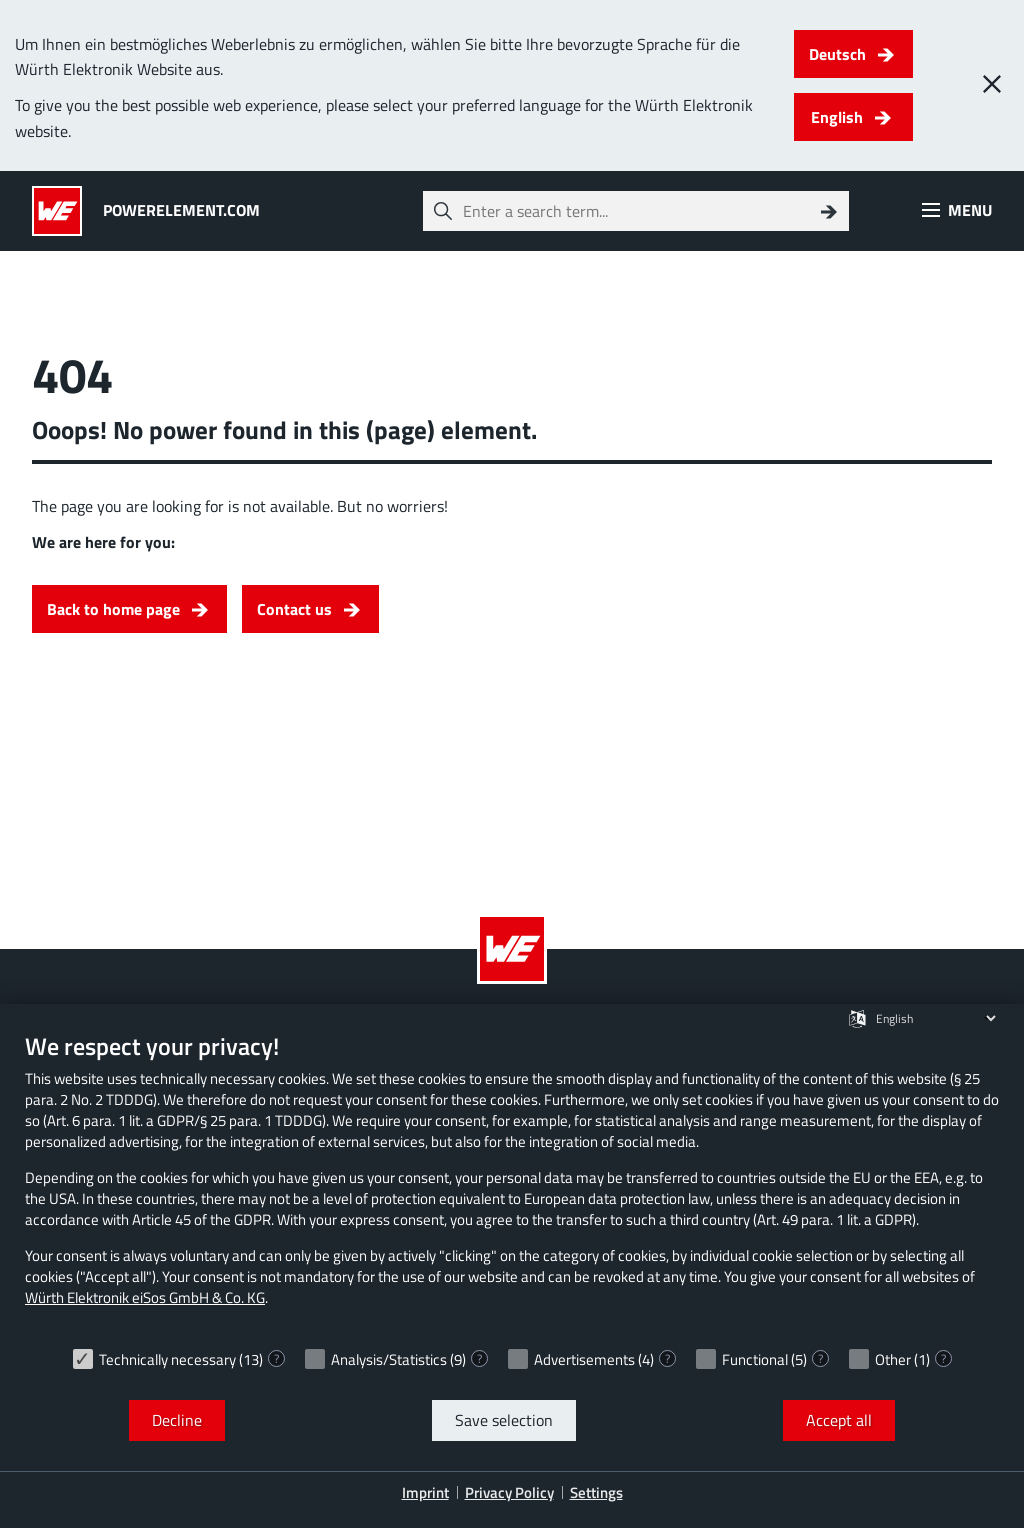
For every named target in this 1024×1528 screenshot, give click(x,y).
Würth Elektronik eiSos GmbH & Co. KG (145, 1297)
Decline (177, 1420)
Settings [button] (596, 1492)
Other (893, 1359)
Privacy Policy (509, 1492)
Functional (755, 1359)
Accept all (839, 1420)
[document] (512, 1184)
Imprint (425, 1492)
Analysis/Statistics (389, 1359)
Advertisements (584, 1359)
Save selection (504, 1420)
